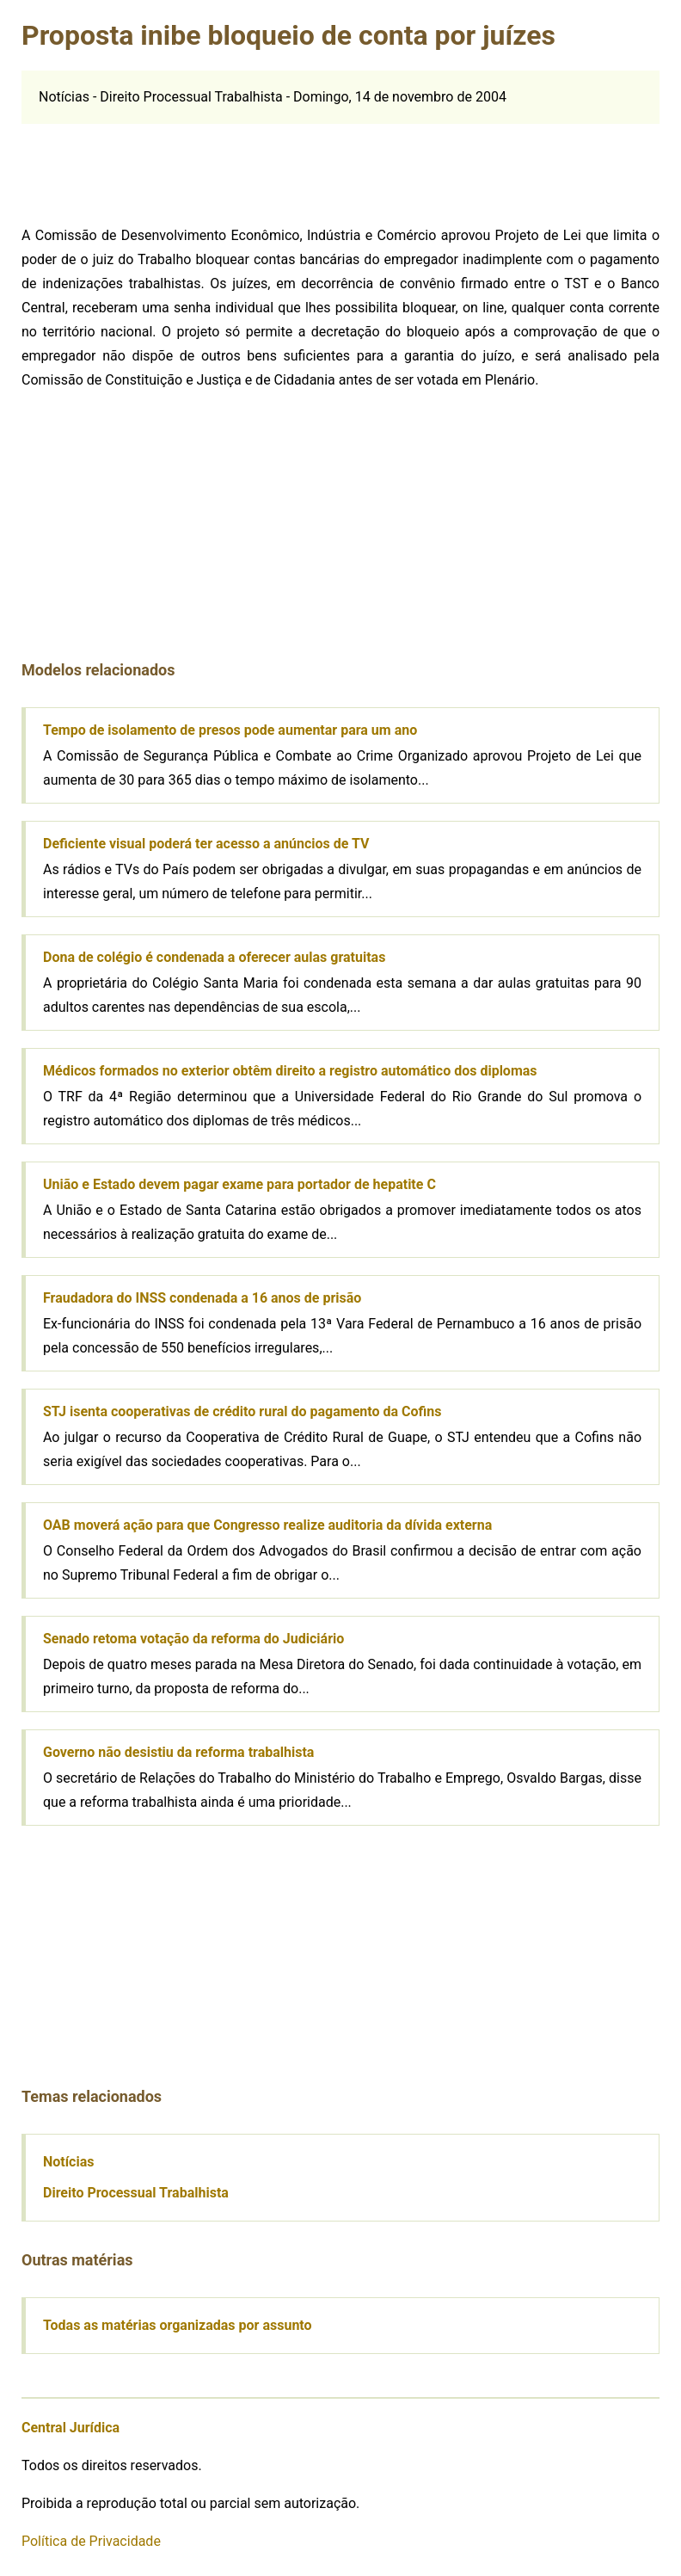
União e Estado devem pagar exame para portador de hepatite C (239, 1184)
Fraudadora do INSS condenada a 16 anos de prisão (202, 1298)
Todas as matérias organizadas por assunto (177, 2325)
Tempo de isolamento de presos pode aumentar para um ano (230, 730)
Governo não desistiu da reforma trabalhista (178, 1752)
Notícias (68, 2162)
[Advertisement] (156, 167)
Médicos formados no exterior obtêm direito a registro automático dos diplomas (290, 1071)
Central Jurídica (70, 2427)
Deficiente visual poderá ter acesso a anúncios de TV (206, 843)
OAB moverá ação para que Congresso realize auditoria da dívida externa (267, 1525)
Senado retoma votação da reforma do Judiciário (193, 1638)
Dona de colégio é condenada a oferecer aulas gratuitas (214, 957)
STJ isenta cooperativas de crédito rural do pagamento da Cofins (242, 1411)
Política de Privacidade (91, 2541)
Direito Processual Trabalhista (136, 2193)
